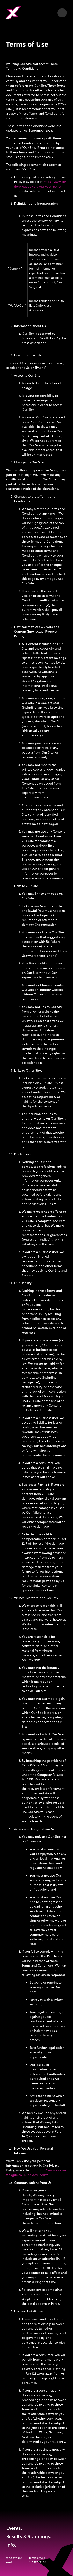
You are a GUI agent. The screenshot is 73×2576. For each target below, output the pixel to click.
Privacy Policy (37, 2562)
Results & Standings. (28, 2536)
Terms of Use (37, 2558)
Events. (14, 2528)
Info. (11, 2544)
